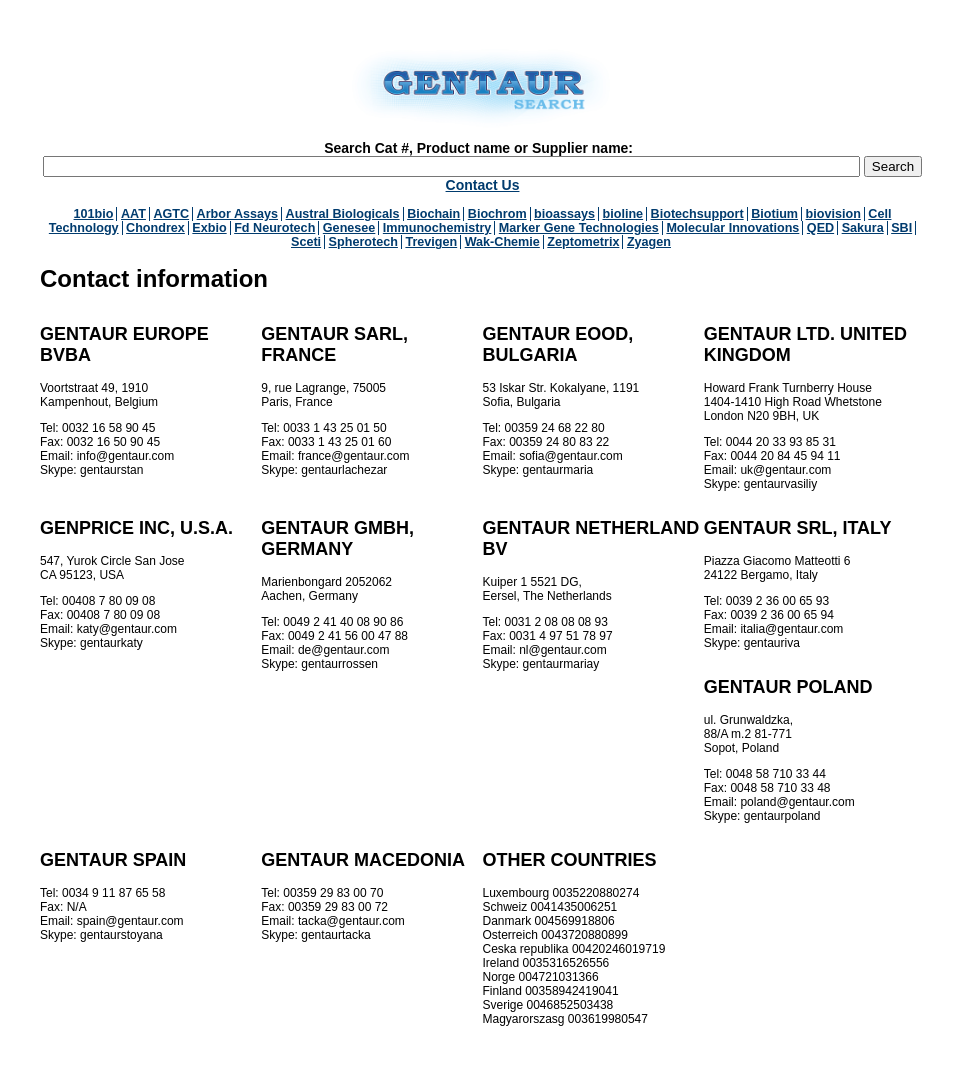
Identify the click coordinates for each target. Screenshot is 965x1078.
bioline (623, 214)
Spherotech (363, 242)
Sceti (306, 242)
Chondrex (155, 228)
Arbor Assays (237, 214)
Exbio (209, 228)
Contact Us (483, 185)
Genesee (349, 228)
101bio (94, 214)
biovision (833, 214)
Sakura (863, 228)
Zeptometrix (583, 242)
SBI (901, 228)
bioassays (564, 214)
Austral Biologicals (343, 214)
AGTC (171, 214)
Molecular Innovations (732, 228)
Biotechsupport (697, 214)
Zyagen (649, 242)
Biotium (774, 214)
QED (820, 228)
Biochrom (497, 214)
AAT (133, 214)
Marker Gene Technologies (579, 228)
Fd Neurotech (274, 228)
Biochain (433, 214)
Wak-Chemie (502, 242)
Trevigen (431, 242)
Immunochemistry (437, 228)
